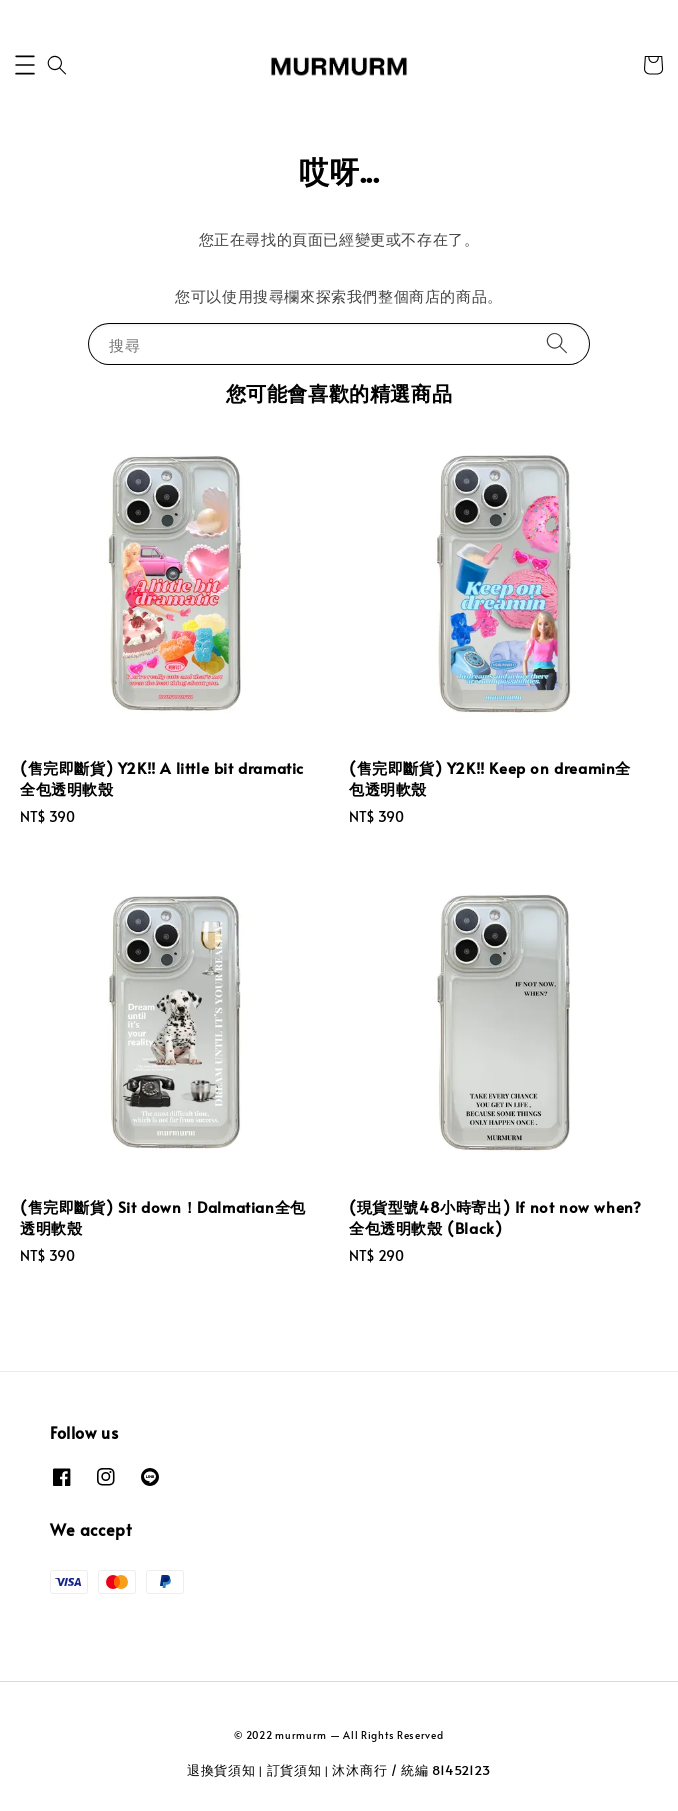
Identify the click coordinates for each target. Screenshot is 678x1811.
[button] (25, 65)
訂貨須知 (294, 1770)
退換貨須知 (221, 1770)
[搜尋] (557, 343)
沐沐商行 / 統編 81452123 (411, 1770)
